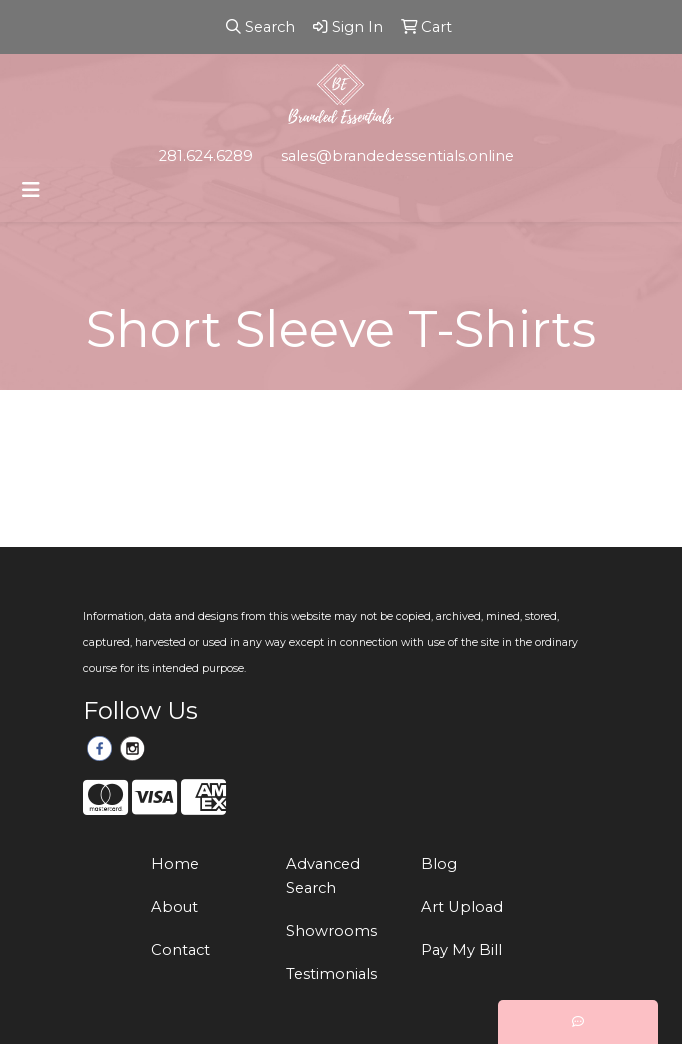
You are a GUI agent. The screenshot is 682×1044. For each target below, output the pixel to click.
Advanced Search (323, 876)
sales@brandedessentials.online (397, 156)
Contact (180, 950)
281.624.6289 (206, 156)
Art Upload (462, 907)
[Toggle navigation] (31, 190)
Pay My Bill (461, 950)
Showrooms (331, 931)
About (174, 907)
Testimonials (331, 974)
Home (175, 864)
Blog (439, 864)
